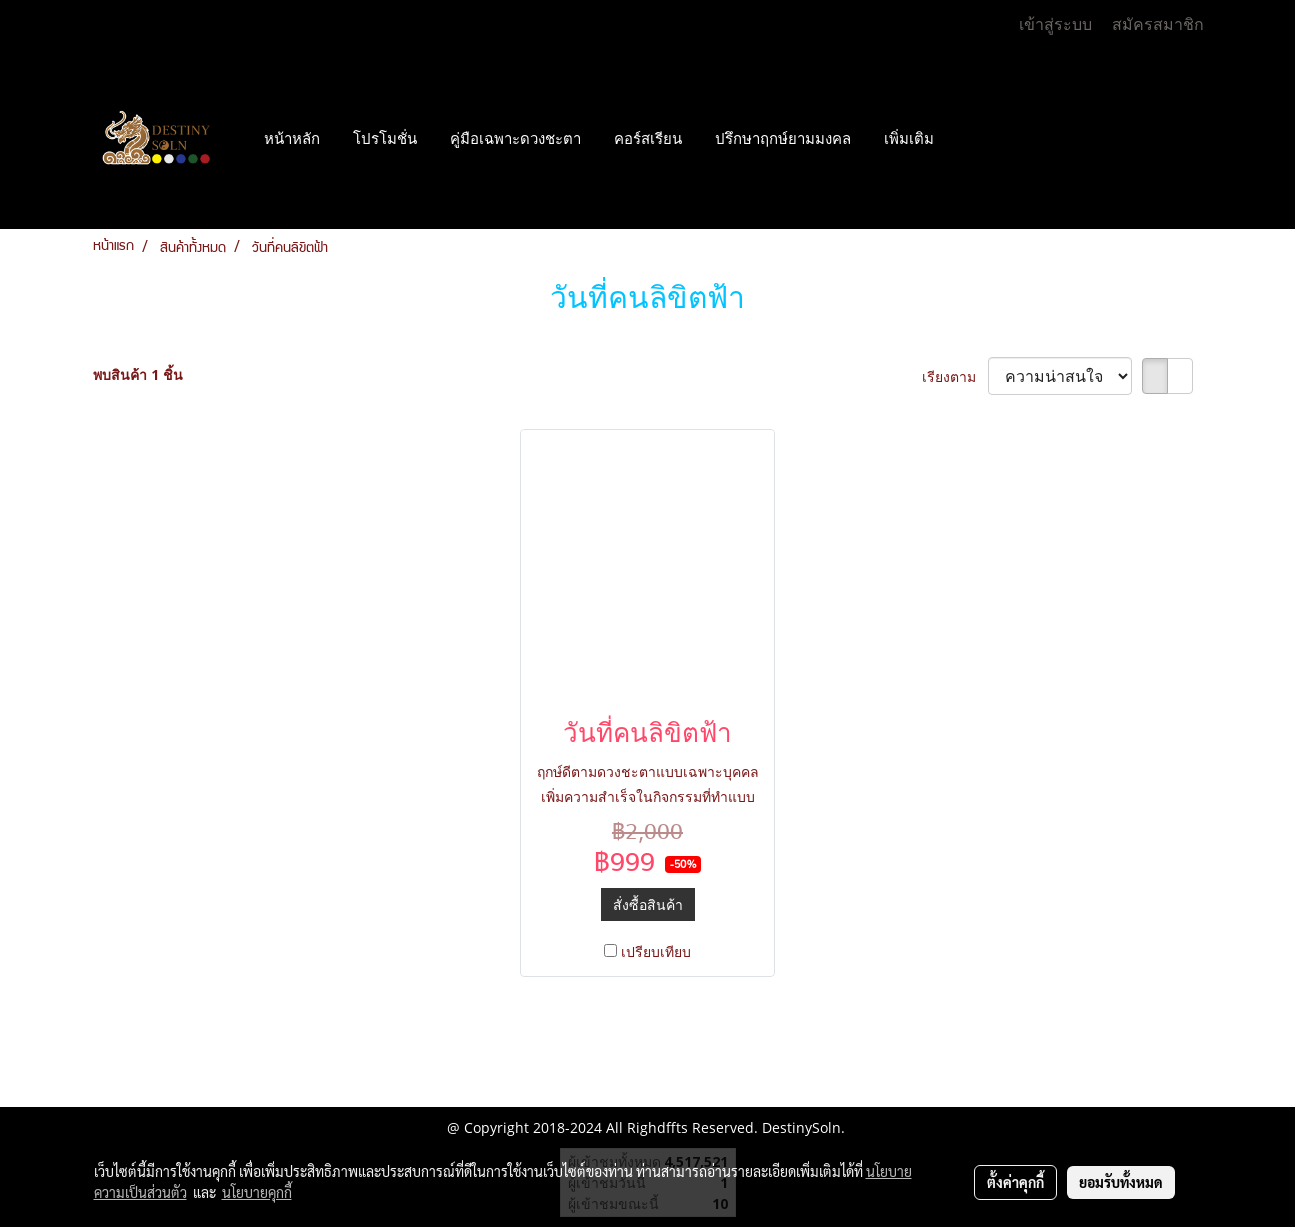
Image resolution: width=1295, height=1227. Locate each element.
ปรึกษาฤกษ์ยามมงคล (783, 139)
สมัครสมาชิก (1158, 24)
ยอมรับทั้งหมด (1121, 1182)
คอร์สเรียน (648, 139)
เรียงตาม (955, 376)
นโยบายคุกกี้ (257, 1192)
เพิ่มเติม (909, 139)
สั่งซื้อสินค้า (648, 904)
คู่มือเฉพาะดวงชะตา (515, 139)
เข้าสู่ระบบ (1055, 24)
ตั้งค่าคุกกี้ (1015, 1182)
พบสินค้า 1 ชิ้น (138, 374)
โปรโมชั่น (385, 139)
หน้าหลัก (292, 139)
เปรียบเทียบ (656, 951)
